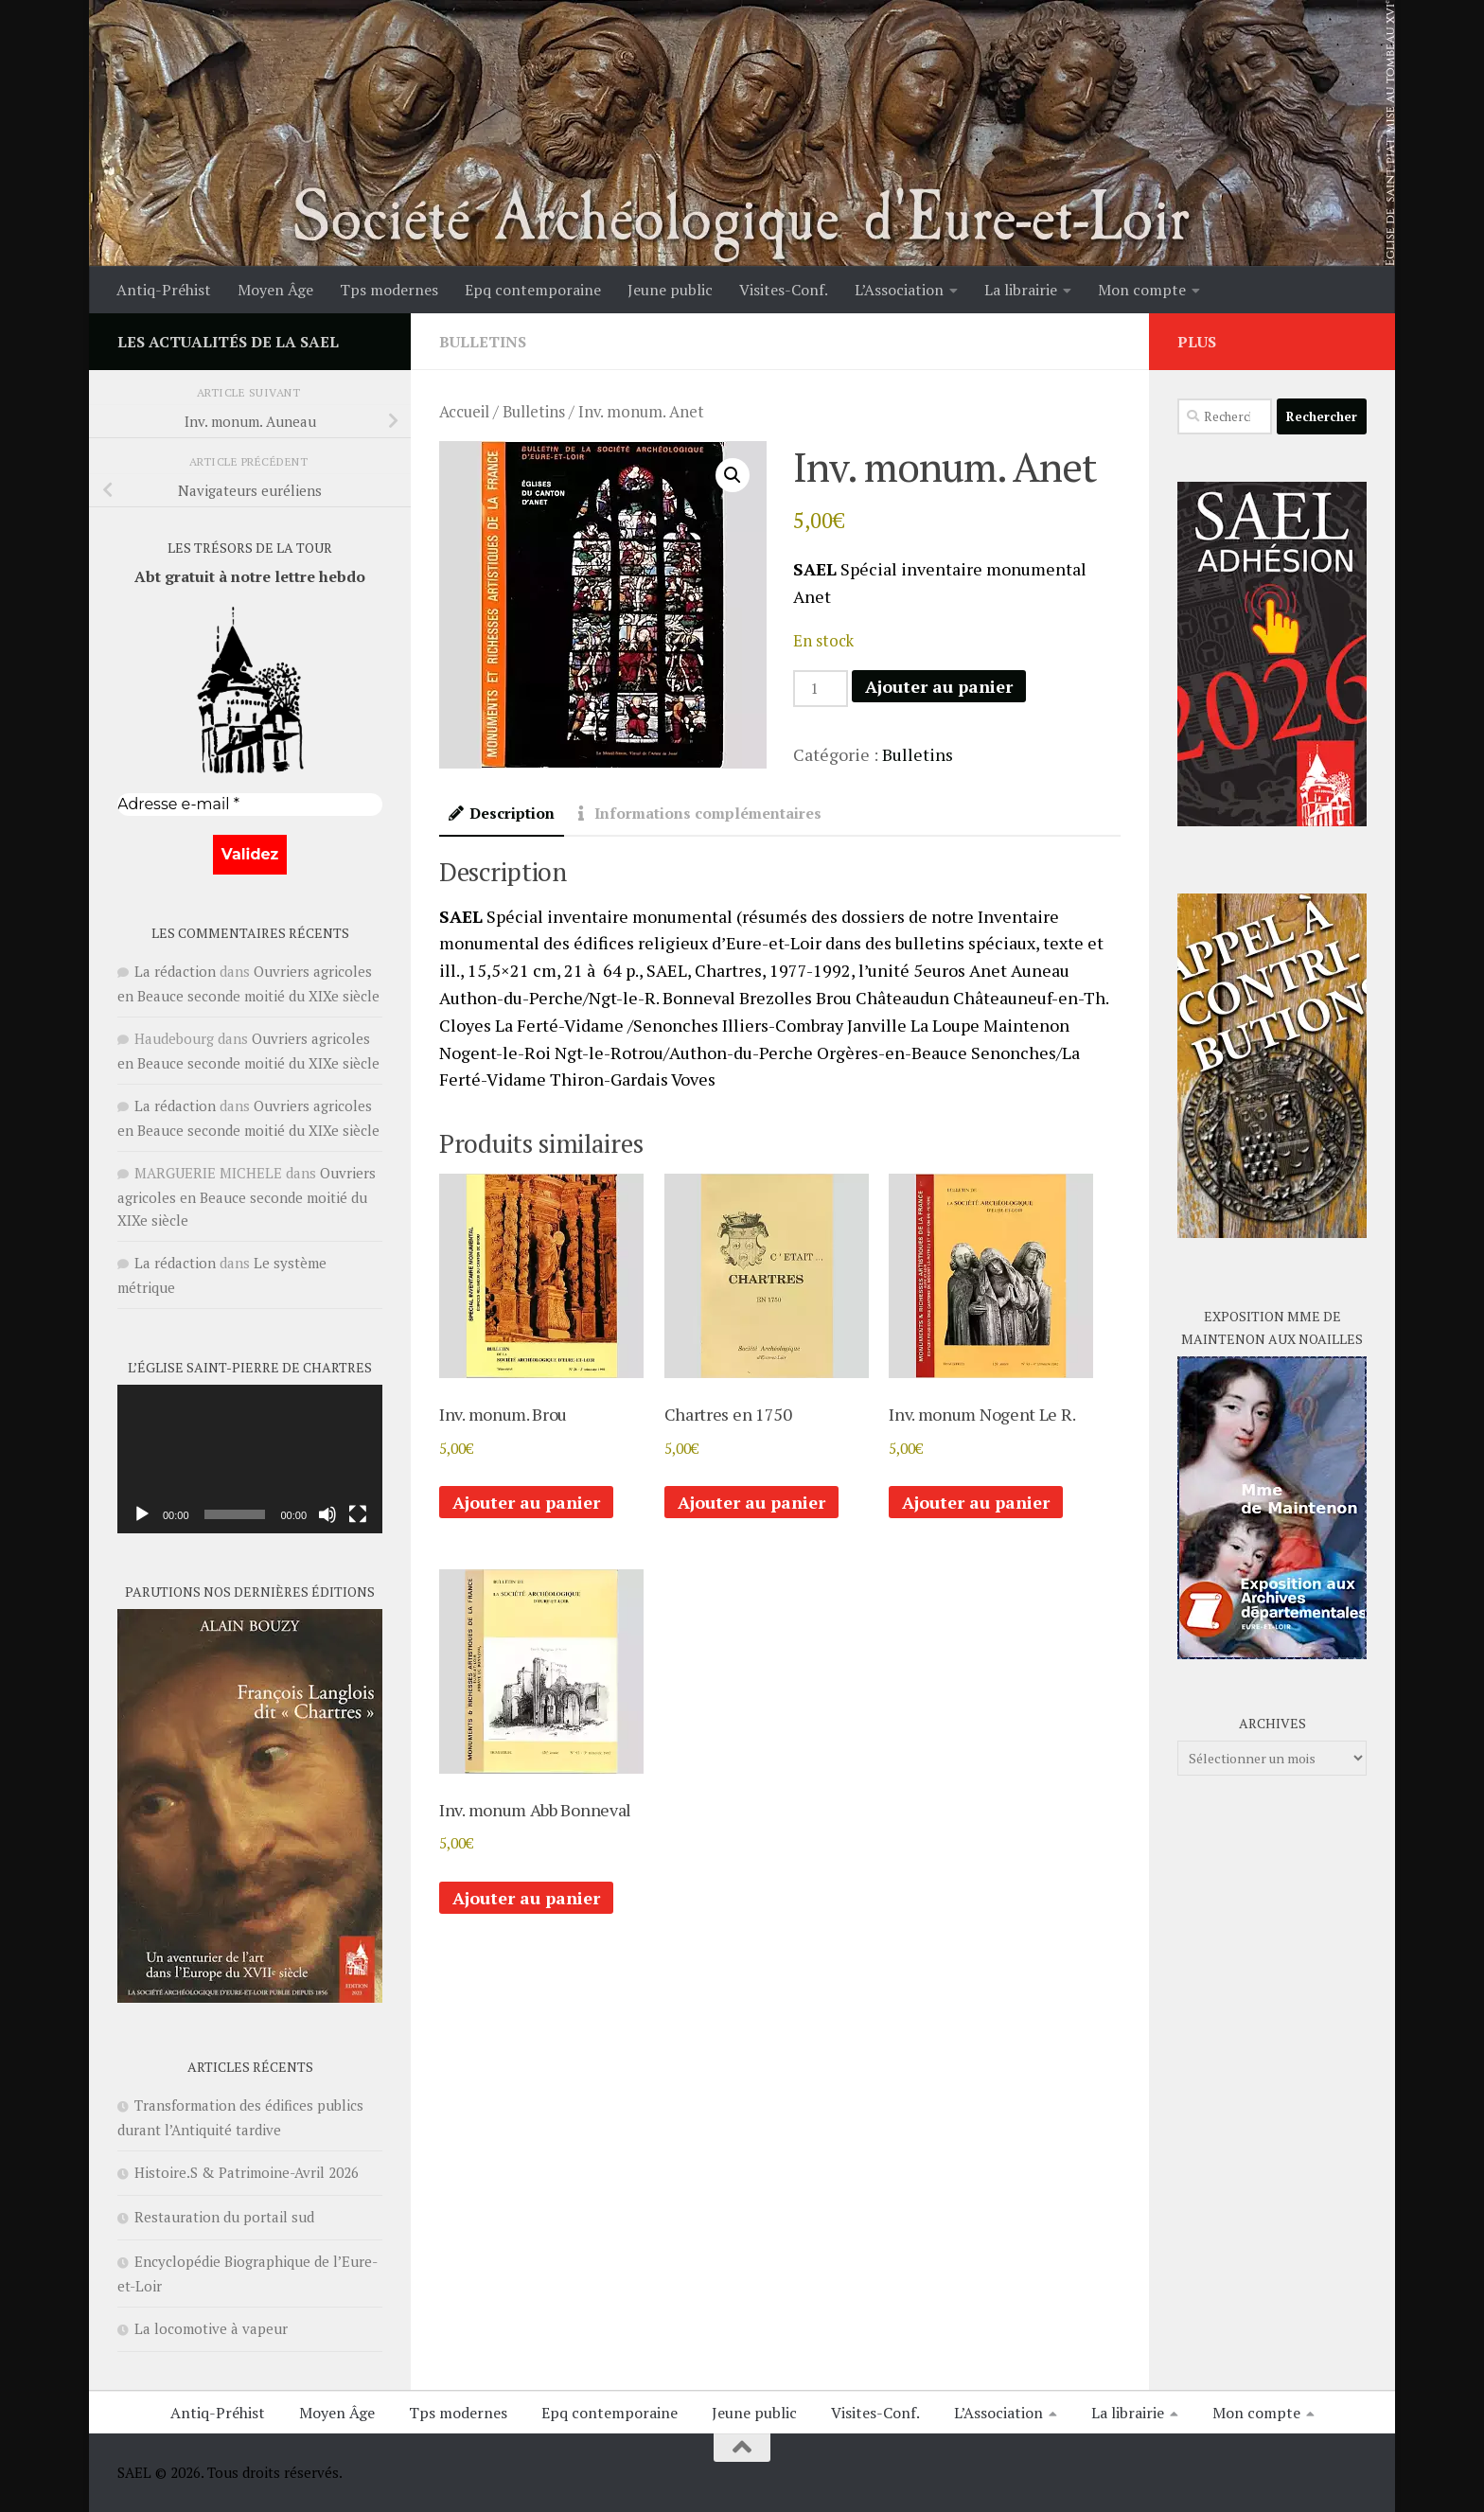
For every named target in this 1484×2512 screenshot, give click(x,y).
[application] (249, 1459)
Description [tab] (502, 813)
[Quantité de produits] (820, 688)
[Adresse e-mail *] (249, 804)
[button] (733, 475)
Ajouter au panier (939, 686)
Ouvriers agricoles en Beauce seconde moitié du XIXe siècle (246, 1196)
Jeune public (670, 289)
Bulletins (482, 341)
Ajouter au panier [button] (526, 1502)
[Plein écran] (357, 1514)
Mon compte (1142, 289)
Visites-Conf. (783, 289)
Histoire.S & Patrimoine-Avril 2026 (246, 2172)
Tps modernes (389, 289)
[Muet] (327, 1514)
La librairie (1020, 289)
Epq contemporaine (533, 289)
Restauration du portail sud (224, 2216)
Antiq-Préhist (163, 289)
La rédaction (175, 971)
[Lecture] (141, 1514)
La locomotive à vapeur (211, 2328)
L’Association (899, 289)
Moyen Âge (275, 289)
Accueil (464, 411)
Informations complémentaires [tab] (698, 813)
